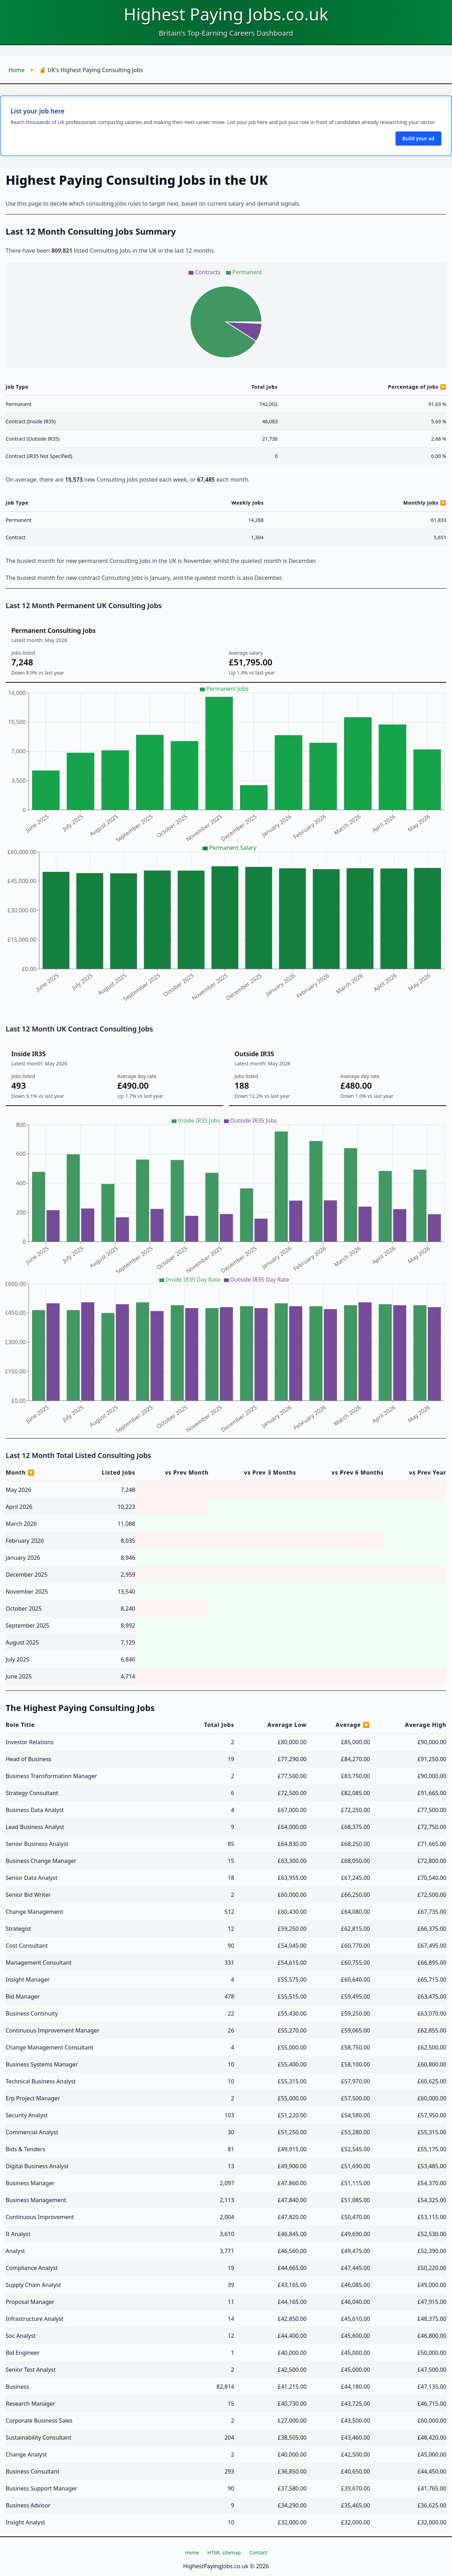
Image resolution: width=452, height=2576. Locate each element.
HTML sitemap (224, 2552)
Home (16, 70)
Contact (258, 2552)
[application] (226, 316)
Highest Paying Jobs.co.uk (226, 13)
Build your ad (418, 138)
